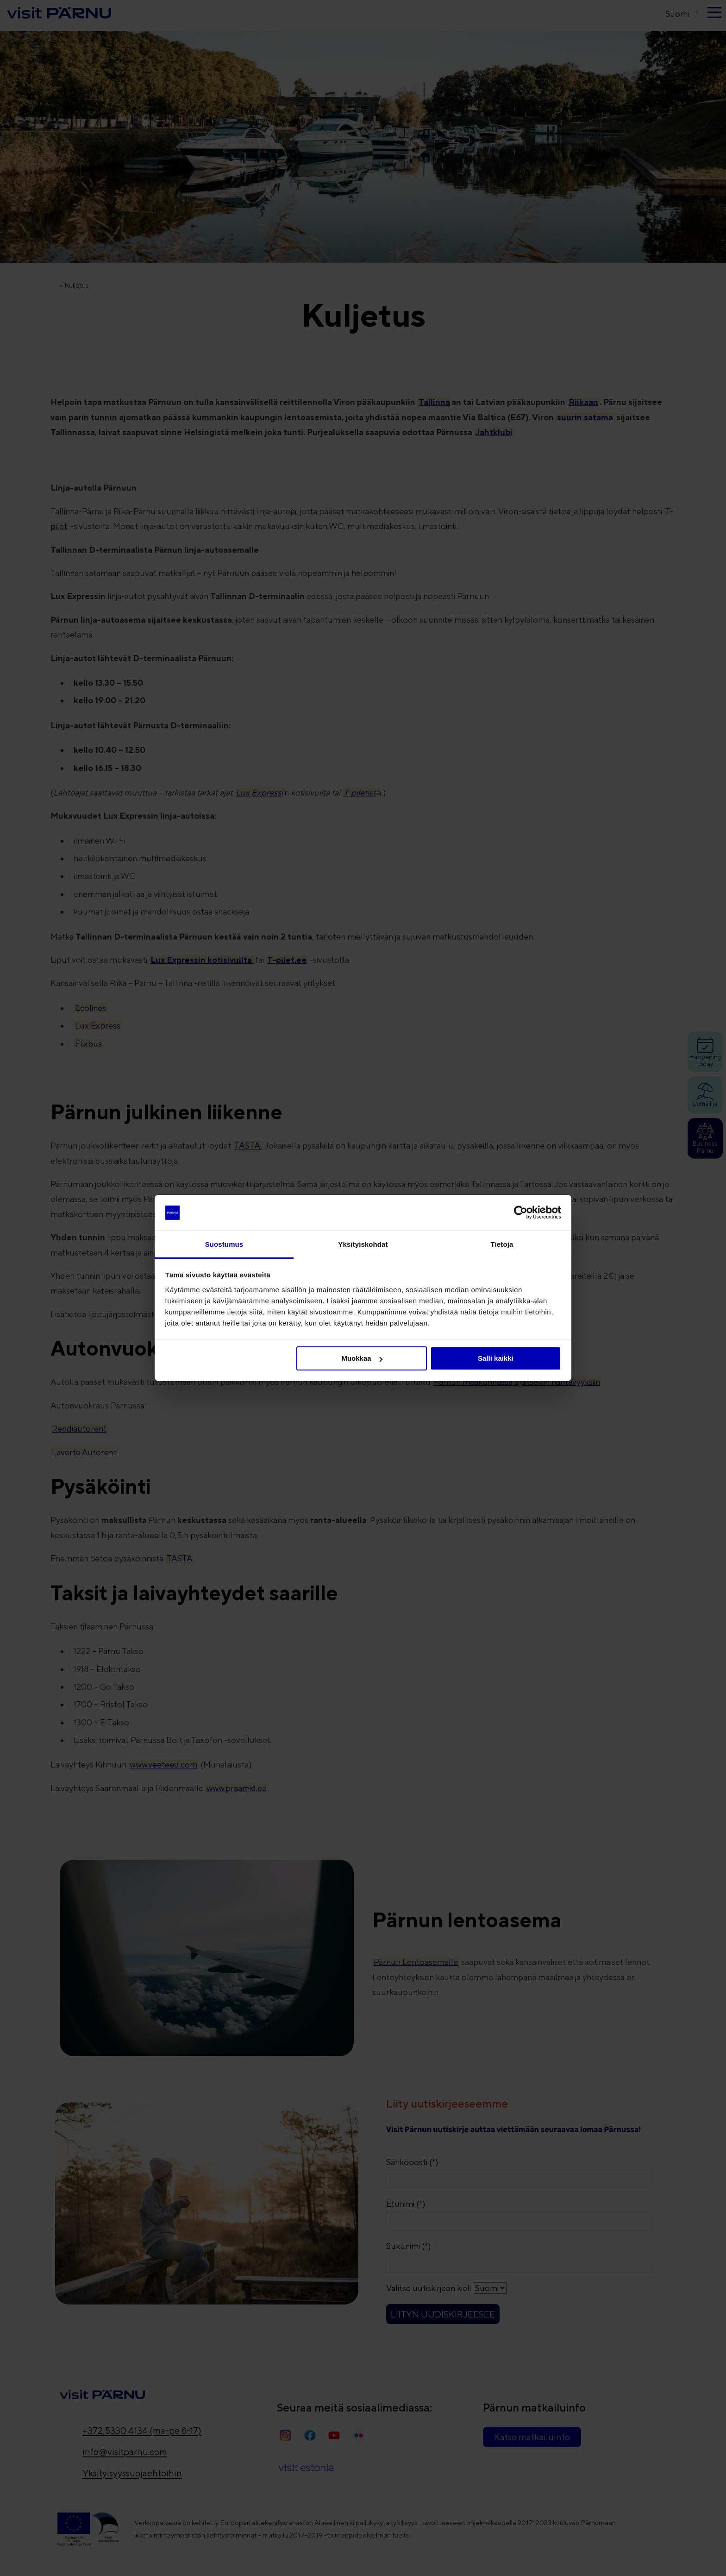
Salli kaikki (495, 1358)
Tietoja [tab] (502, 1244)
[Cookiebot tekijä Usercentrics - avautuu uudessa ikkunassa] (520, 1212)
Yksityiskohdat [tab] (363, 1244)
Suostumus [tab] (224, 1244)
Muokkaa (361, 1358)
